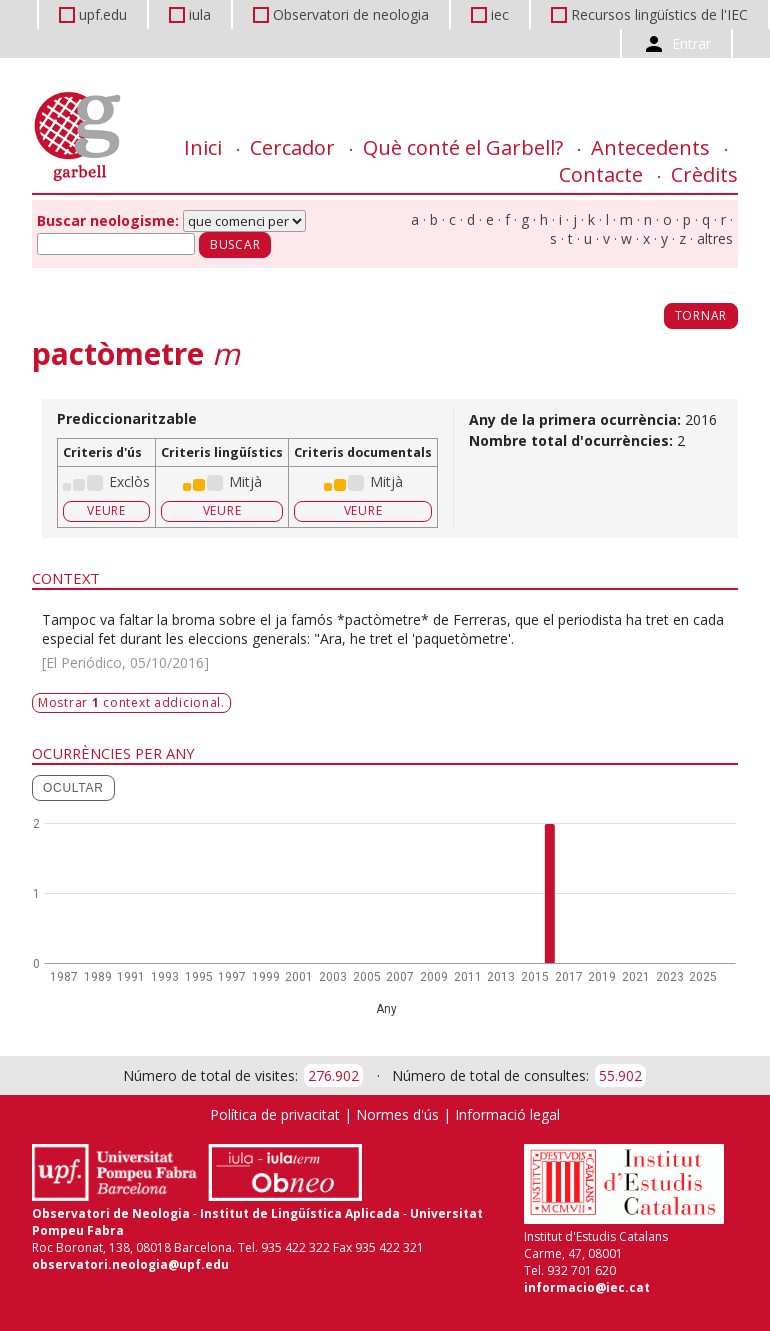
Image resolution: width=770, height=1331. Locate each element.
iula (200, 14)
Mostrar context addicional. (131, 702)
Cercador (292, 147)
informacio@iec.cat (587, 1287)
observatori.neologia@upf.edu (130, 1264)
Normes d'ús (397, 1114)
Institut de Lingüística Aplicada (300, 1213)
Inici (203, 147)
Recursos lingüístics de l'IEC (659, 14)
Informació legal (507, 1114)
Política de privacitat (275, 1114)
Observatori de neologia (351, 14)
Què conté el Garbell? (463, 147)
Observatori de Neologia (111, 1213)
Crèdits (704, 174)
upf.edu (103, 14)
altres (715, 238)
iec (500, 14)
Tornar (701, 315)
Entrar (691, 43)
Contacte (601, 174)
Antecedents (650, 147)
